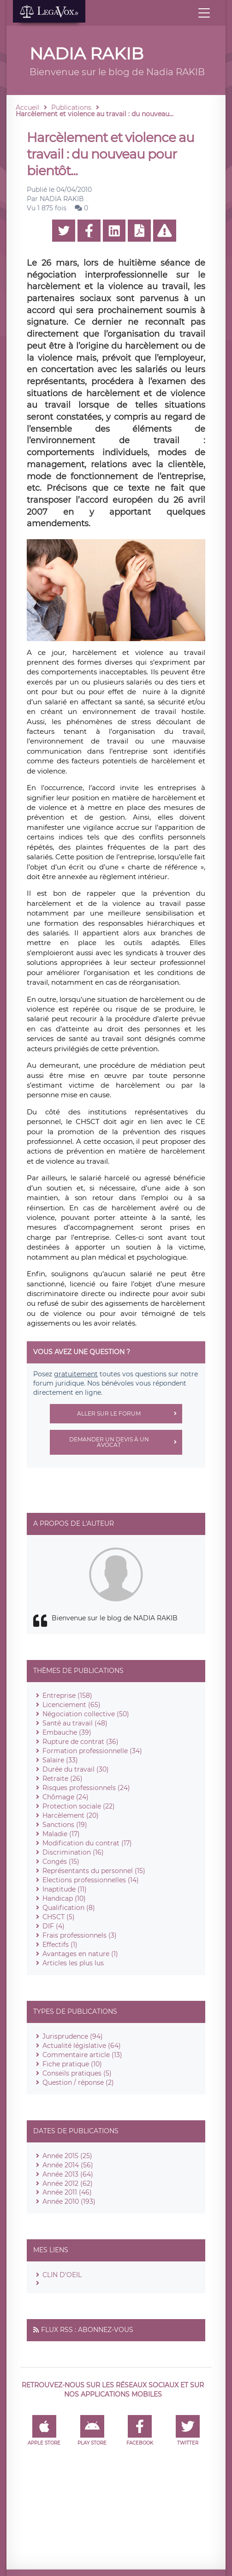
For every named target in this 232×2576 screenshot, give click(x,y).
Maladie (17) (61, 1834)
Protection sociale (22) (78, 1806)
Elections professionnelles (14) (90, 1880)
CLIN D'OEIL (62, 2275)
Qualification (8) (68, 1908)
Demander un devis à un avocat (126, 1442)
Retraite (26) (62, 1778)
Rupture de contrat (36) (80, 1741)
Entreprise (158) (67, 1695)
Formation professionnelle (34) (92, 1751)
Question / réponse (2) (78, 2082)
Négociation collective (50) (85, 1714)
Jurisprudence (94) (72, 2036)
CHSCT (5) (58, 1917)
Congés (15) (60, 1861)
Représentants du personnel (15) (93, 1871)
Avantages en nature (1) (80, 1954)
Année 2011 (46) (67, 2192)
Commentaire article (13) (82, 2055)
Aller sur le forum (129, 1413)
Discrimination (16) (73, 1852)
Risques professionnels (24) (86, 1788)
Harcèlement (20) (70, 1815)
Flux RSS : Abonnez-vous (87, 2330)
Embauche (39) (66, 1732)
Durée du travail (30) (75, 1769)
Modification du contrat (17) (87, 1843)
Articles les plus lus (73, 1963)
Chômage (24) (65, 1797)
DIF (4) (53, 1926)
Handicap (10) (64, 1898)
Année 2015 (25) (67, 2156)
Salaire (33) (60, 1760)
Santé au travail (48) (74, 1723)
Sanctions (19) (64, 1824)
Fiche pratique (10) (72, 2064)
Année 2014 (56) (67, 2165)
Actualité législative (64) (81, 2045)
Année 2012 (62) (67, 2183)
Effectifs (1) (59, 1944)
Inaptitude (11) (64, 1889)
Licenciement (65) (71, 1705)
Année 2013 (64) (67, 2174)
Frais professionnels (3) (79, 1935)
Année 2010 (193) (68, 2201)
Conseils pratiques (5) (77, 2073)
